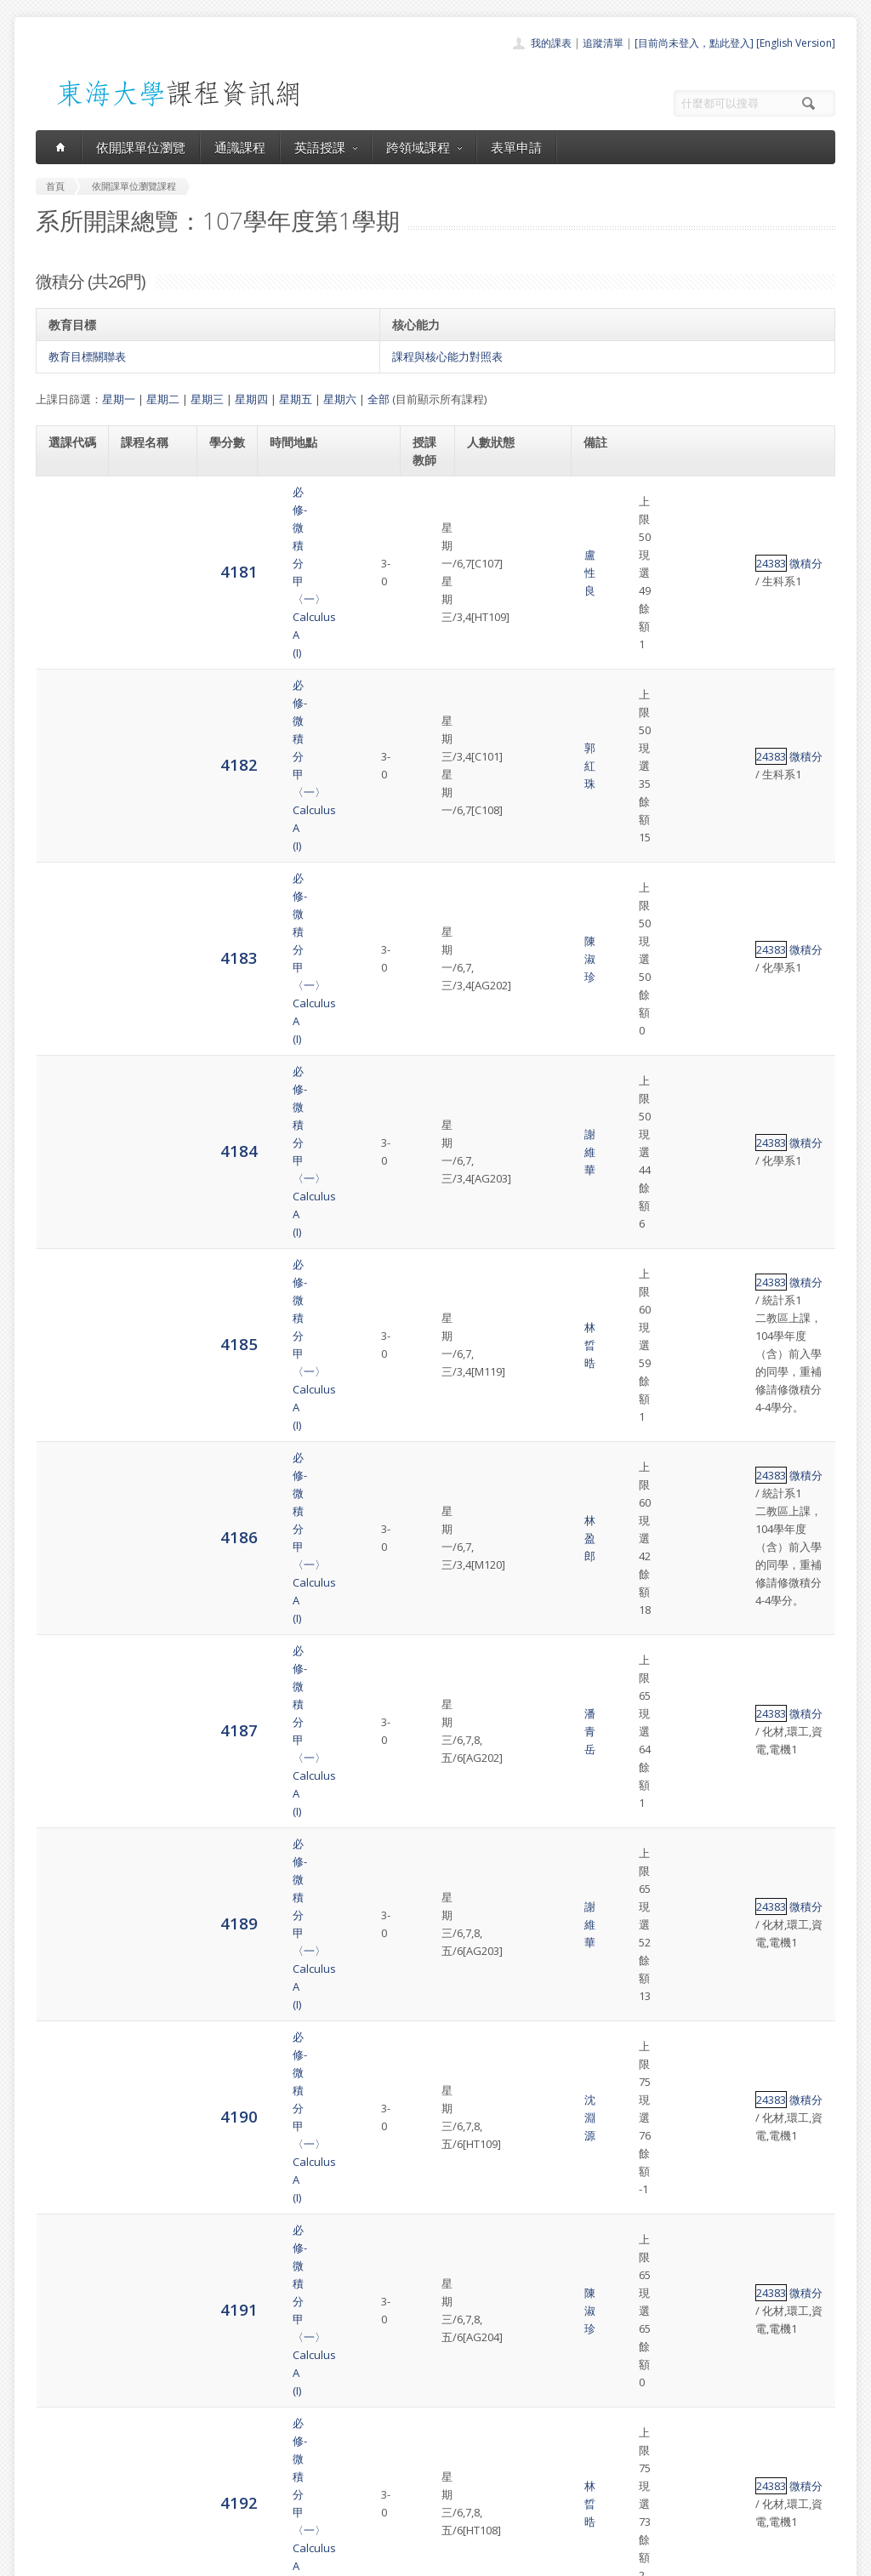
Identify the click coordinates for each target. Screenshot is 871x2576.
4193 (67, 1257)
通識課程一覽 (401, 2436)
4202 (67, 1802)
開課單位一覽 (401, 2417)
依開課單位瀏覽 (140, 147)
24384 (608, 1258)
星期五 (295, 399)
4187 (67, 917)
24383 (608, 509)
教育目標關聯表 (87, 356)
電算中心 (267, 2558)
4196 (67, 1394)
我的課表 (551, 43)
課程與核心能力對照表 (447, 356)
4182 (67, 577)
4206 (67, 2092)
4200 (67, 1666)
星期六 (339, 399)
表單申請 (516, 147)
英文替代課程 (681, 1938)
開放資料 (391, 2492)
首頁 (381, 2398)
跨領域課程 (424, 147)
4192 (67, 1189)
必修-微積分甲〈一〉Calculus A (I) (153, 509)
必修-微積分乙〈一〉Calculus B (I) (153, 1258)
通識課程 (239, 147)
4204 (67, 1947)
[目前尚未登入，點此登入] (694, 43)
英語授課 (325, 147)
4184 (67, 713)
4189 (67, 985)
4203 (67, 1870)
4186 (67, 849)
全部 (378, 399)
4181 (67, 509)
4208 (67, 2237)
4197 (67, 1462)
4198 (67, 1530)
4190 (67, 1053)
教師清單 (391, 2511)
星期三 (207, 399)
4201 (67, 1734)
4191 (67, 1121)
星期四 (251, 399)
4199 (67, 1598)
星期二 (162, 399)
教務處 (321, 2558)
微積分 (643, 509)
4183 (67, 645)
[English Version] (795, 43)
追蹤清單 (603, 43)
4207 (67, 2160)
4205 (67, 2024)
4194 (67, 1325)
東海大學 (50, 2558)
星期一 (118, 399)
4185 (67, 781)
